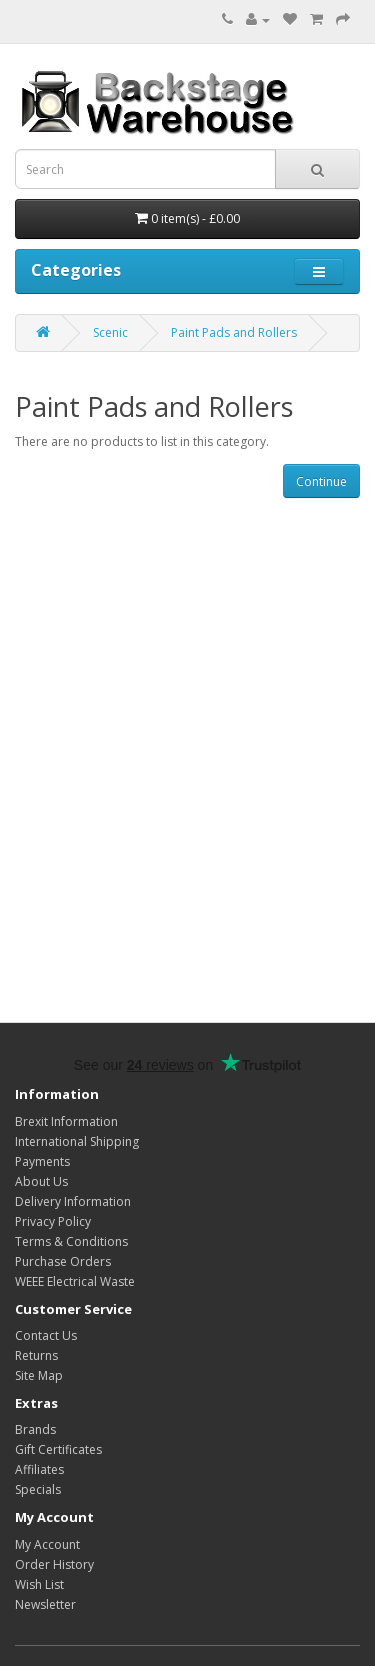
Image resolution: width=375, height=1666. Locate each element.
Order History (54, 1564)
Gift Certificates (58, 1449)
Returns (36, 1355)
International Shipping (77, 1141)
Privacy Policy (53, 1221)
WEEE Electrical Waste (75, 1281)
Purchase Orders (63, 1261)
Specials (38, 1489)
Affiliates (39, 1469)
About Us (41, 1181)
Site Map (39, 1375)
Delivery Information (73, 1201)
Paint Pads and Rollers (234, 332)
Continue (321, 481)
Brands (35, 1429)
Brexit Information (66, 1121)
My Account (47, 1544)
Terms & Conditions (71, 1241)
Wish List (39, 1584)
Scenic (110, 332)
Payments (42, 1161)
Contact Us (46, 1335)
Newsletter (45, 1604)
